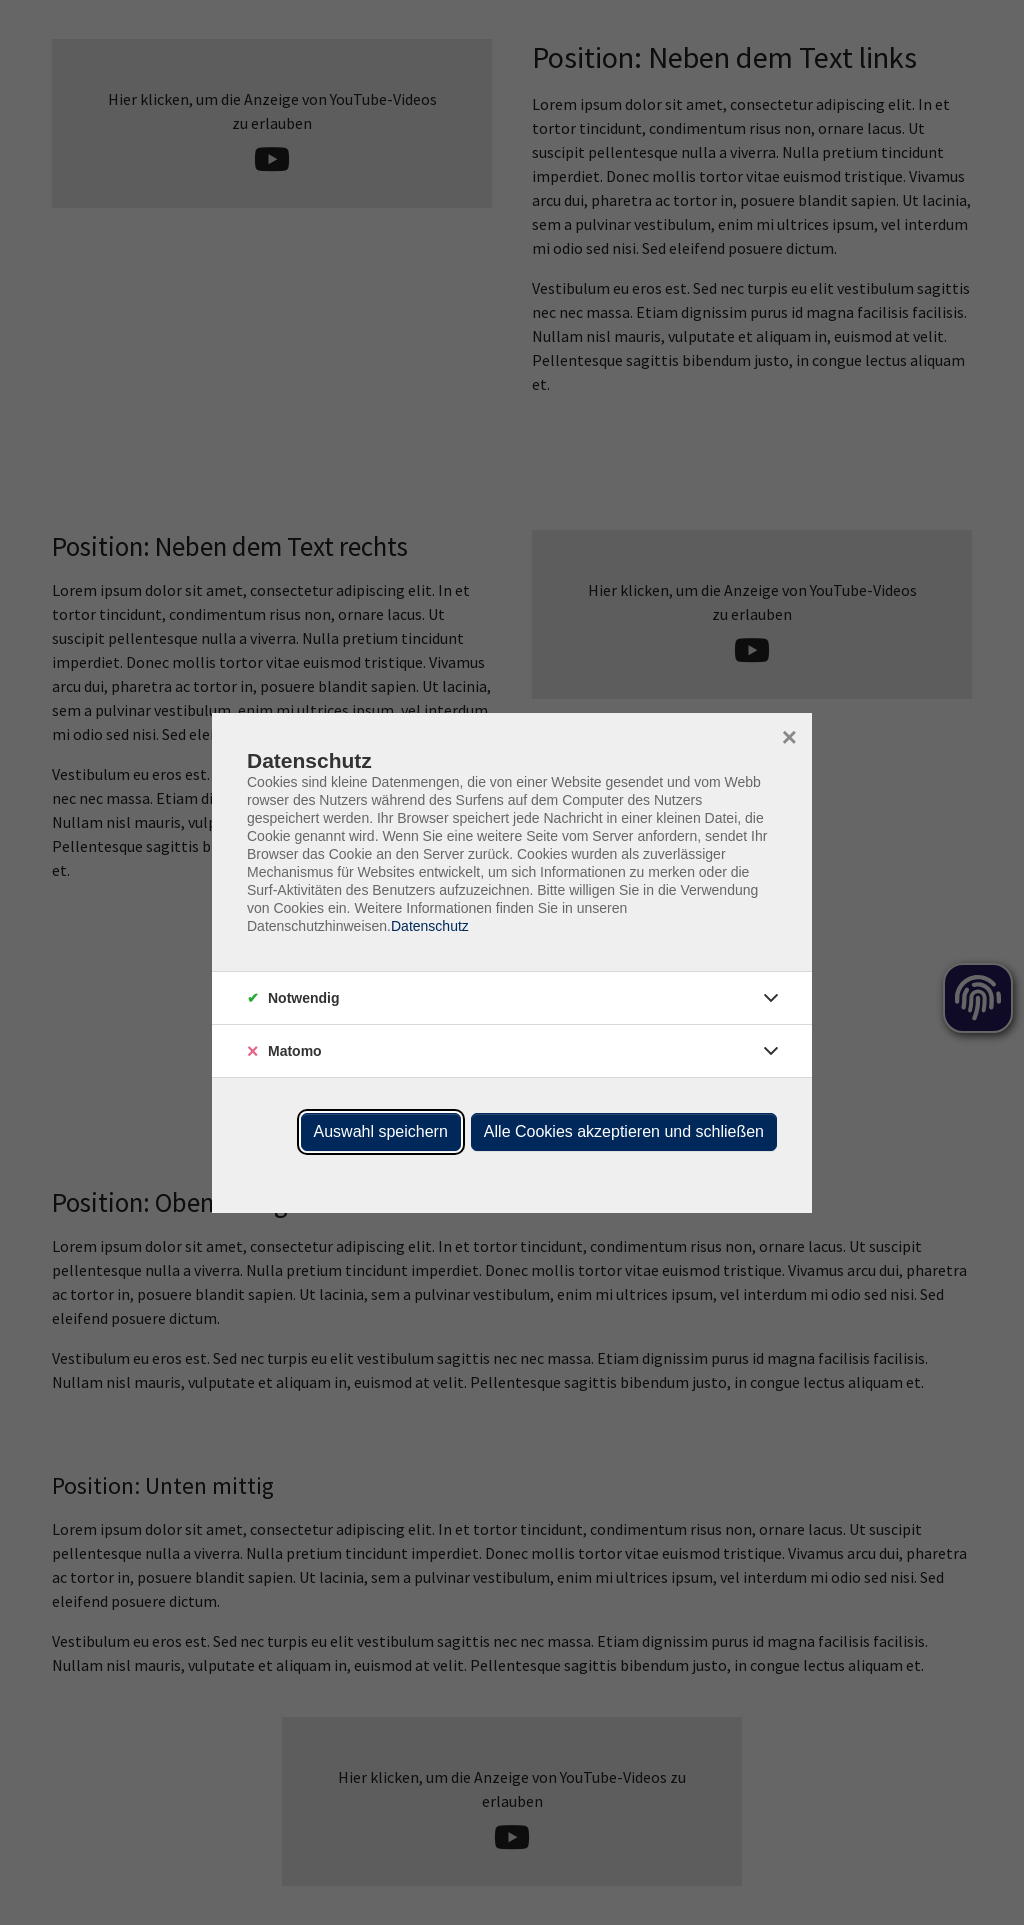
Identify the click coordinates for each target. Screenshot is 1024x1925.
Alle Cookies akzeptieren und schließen (624, 1131)
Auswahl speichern (381, 1131)
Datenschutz (430, 926)
